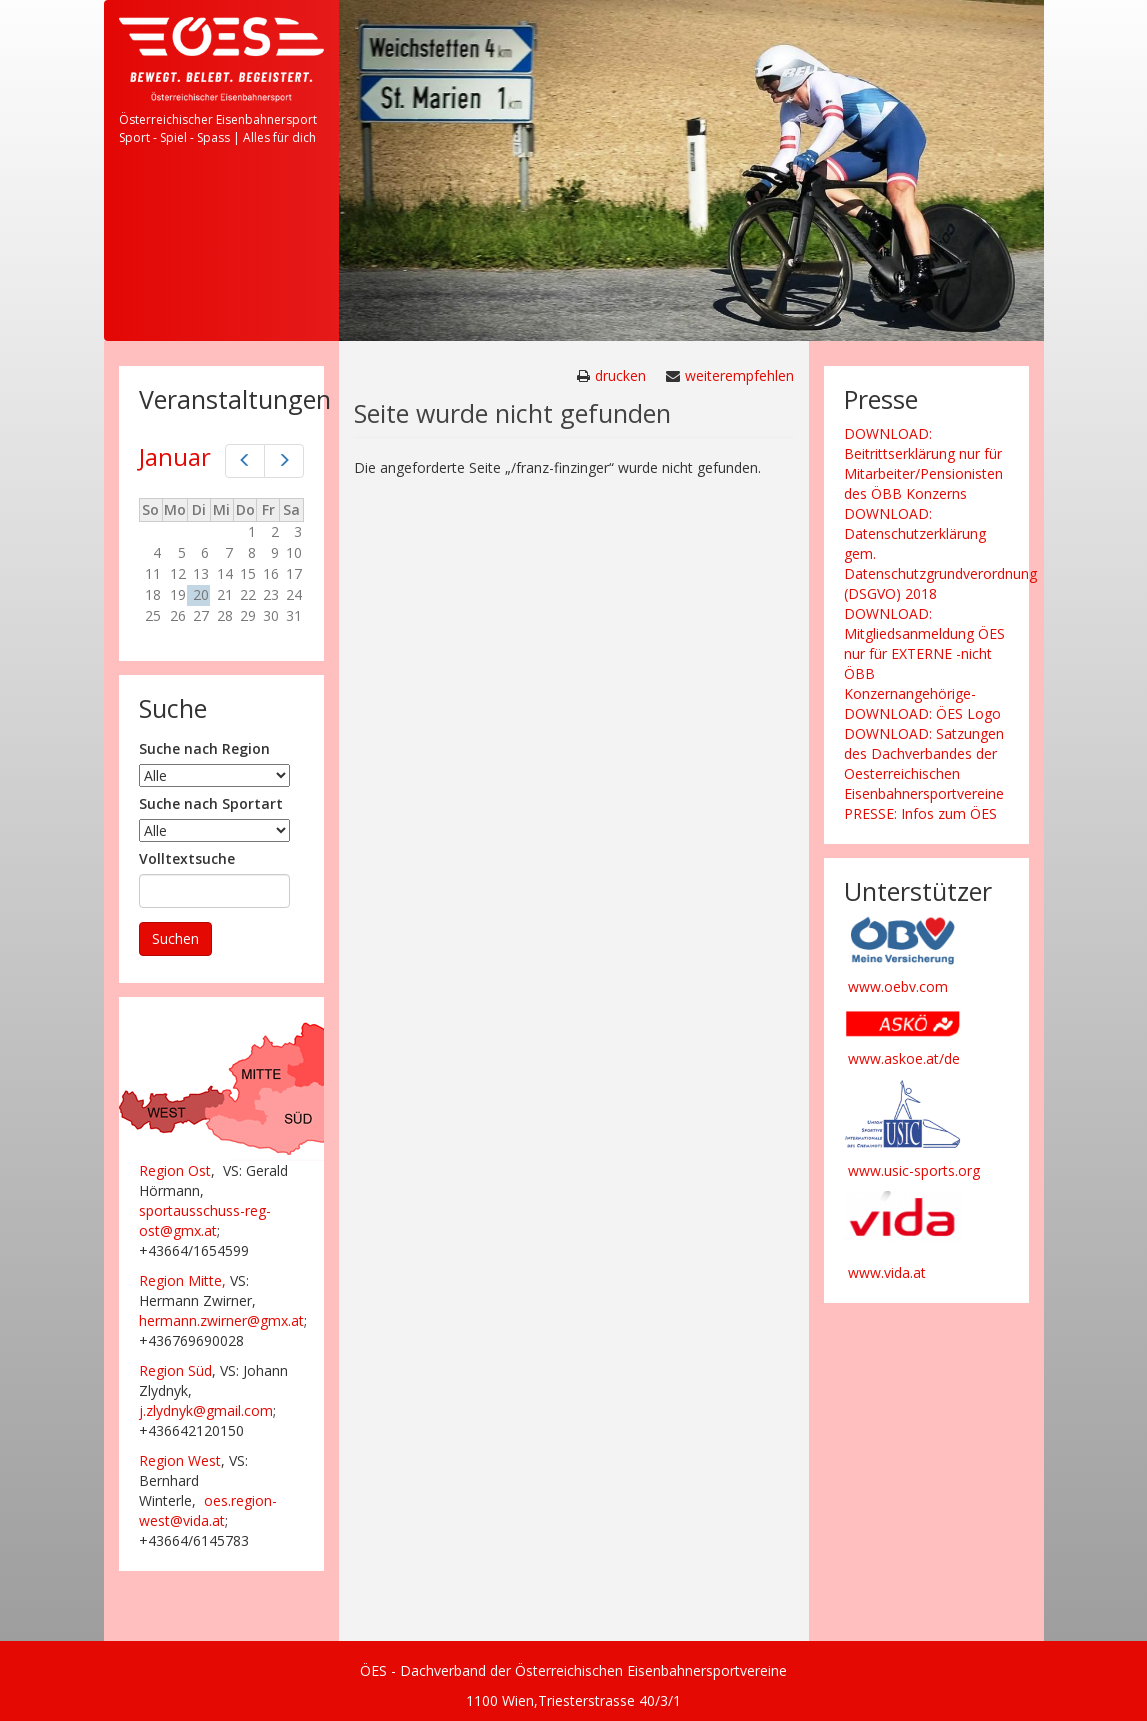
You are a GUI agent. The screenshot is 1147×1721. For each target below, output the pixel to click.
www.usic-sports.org (914, 1170)
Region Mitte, (182, 1280)
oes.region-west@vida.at (208, 1510)
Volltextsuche (187, 858)
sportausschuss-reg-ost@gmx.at (205, 1220)
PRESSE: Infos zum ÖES (920, 813)
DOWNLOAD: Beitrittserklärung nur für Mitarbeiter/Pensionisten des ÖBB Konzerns (923, 463)
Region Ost (175, 1170)
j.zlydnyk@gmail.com (206, 1410)
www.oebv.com (898, 986)
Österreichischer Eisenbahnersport (218, 119)
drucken (620, 375)
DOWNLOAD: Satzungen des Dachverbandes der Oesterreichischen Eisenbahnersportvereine (924, 763)
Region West (180, 1460)
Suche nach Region (204, 748)
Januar (175, 456)
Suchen (175, 938)
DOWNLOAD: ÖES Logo (922, 713)
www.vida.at (887, 1272)
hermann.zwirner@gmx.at (221, 1320)
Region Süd (175, 1370)
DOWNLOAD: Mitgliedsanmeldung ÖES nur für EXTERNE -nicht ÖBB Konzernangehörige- (924, 653)
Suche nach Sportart (211, 803)
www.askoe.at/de (904, 1058)
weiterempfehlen (739, 375)
